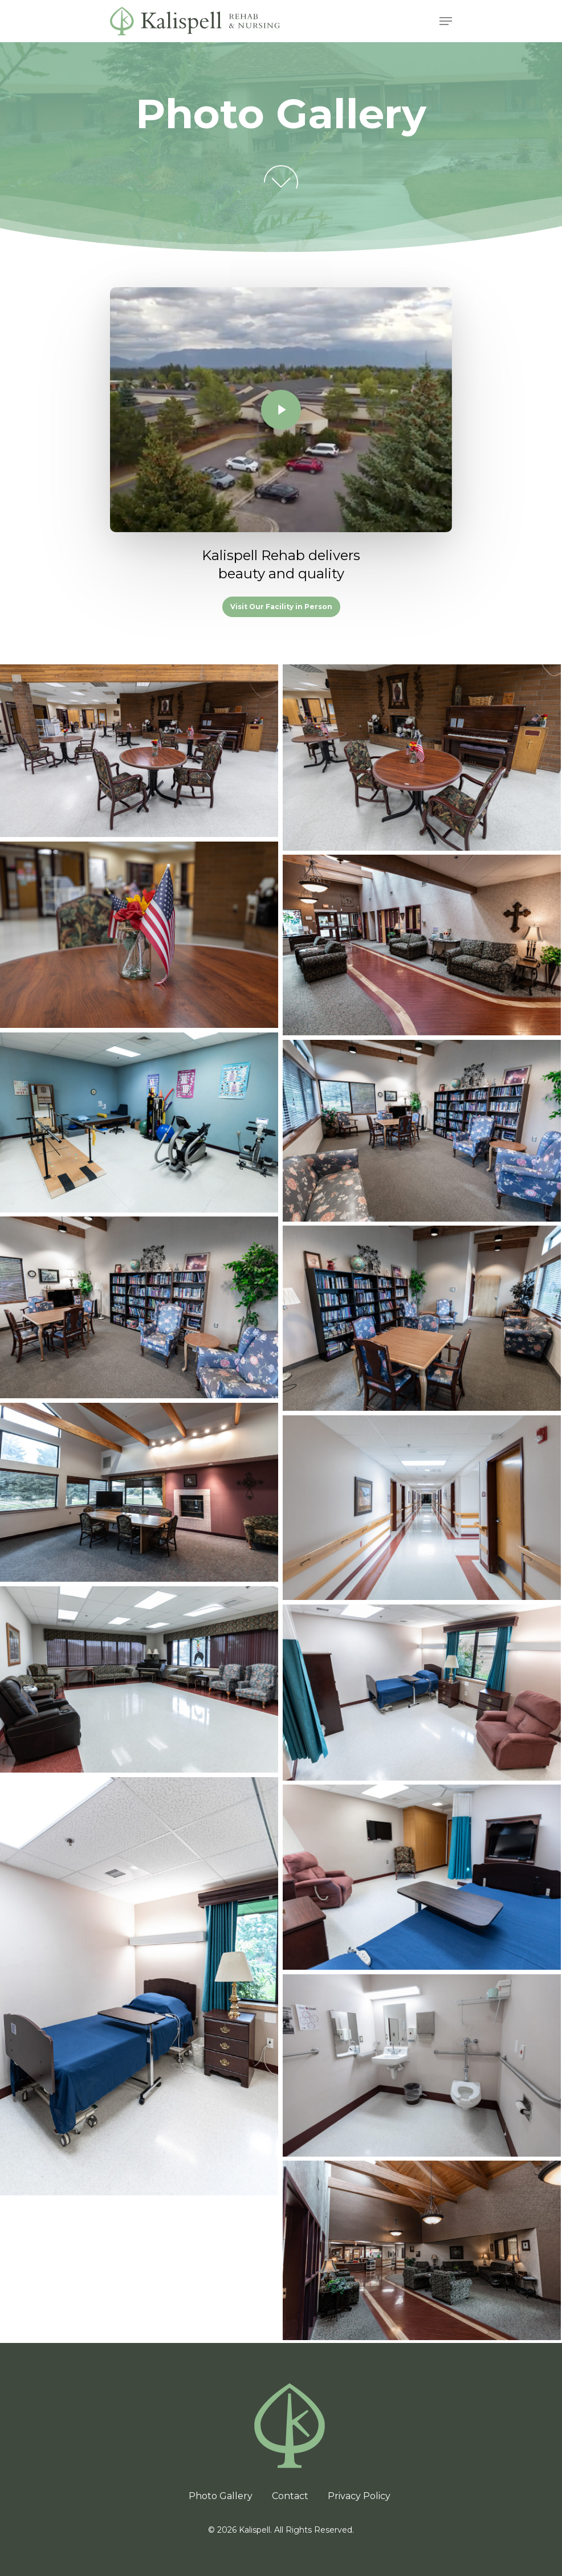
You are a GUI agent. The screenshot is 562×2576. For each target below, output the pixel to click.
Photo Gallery (221, 2496)
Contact (290, 2496)
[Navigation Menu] (445, 21)
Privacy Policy (359, 2496)
